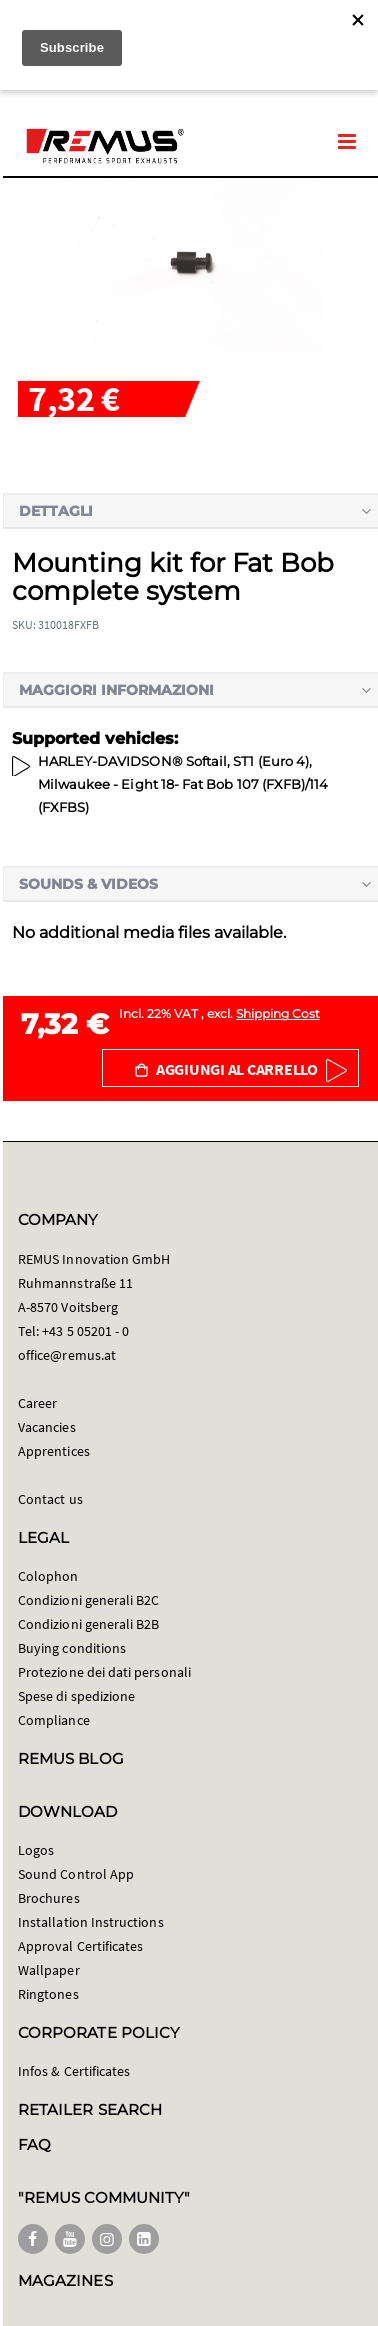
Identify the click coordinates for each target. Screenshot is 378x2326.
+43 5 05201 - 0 (85, 1331)
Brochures (49, 1898)
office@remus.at (67, 1355)
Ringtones (48, 1994)
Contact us (50, 1499)
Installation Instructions (91, 1922)
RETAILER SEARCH (90, 2109)
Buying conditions (72, 1648)
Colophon (48, 1576)
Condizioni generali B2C (89, 1600)
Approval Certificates (80, 1946)
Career (37, 1403)
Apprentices (54, 1451)
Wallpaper (49, 1970)
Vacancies (47, 1427)
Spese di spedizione (76, 1696)
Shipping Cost (278, 1013)
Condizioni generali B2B (89, 1624)
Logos (36, 1850)
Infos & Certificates (74, 2071)
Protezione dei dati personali (104, 1672)
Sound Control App (76, 1874)
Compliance (54, 1720)
